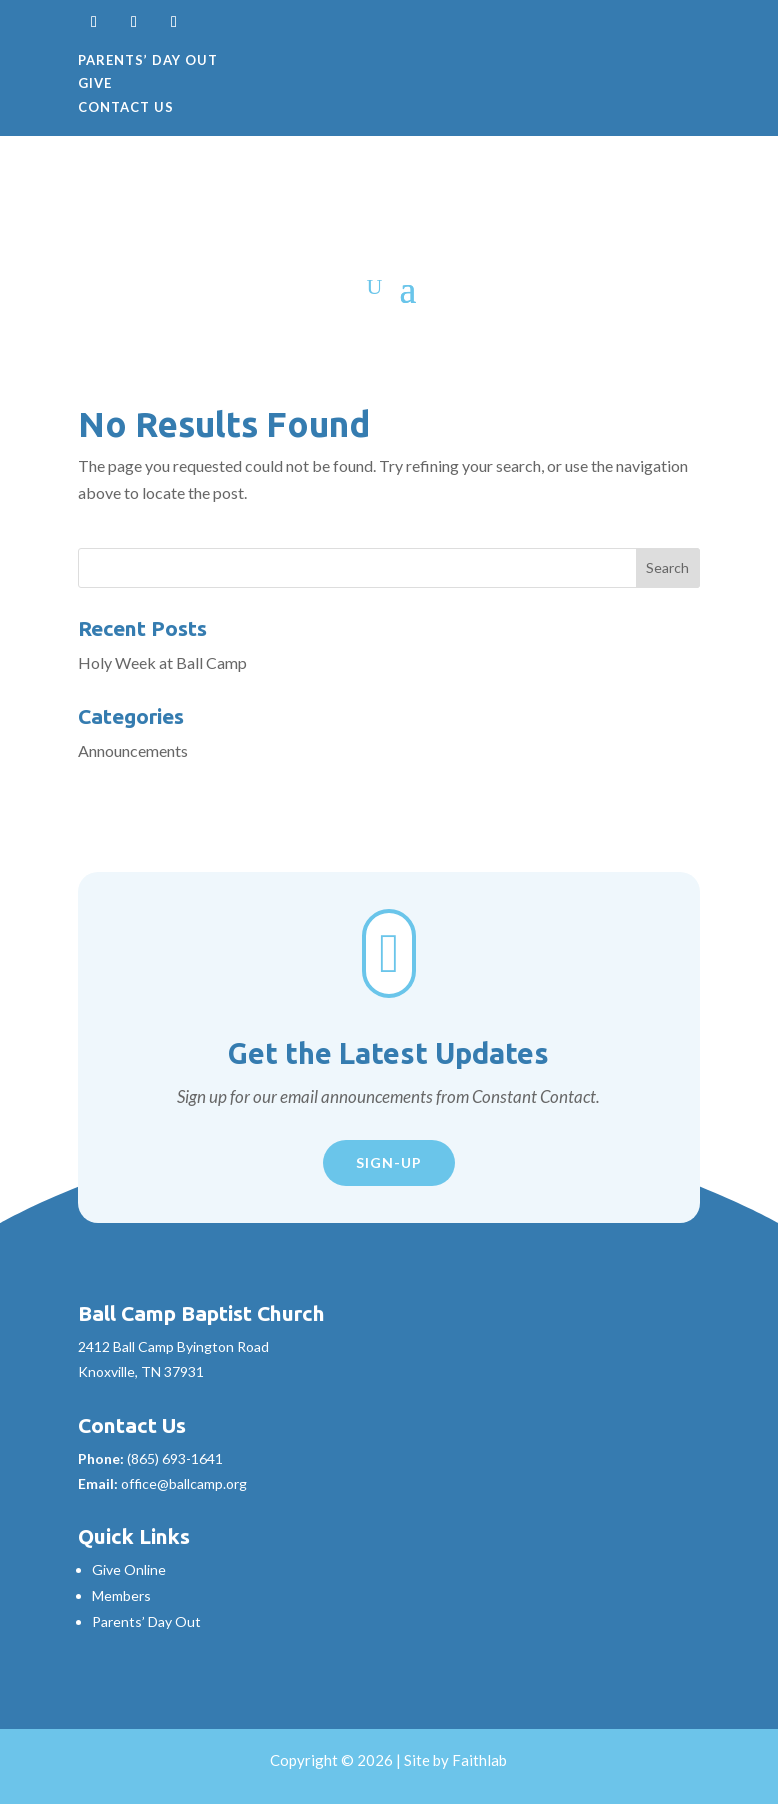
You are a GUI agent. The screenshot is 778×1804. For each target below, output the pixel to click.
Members (121, 1595)
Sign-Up (389, 1162)
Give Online (129, 1569)
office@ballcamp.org (184, 1483)
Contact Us (126, 107)
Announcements (133, 750)
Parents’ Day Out (148, 60)
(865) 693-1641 (175, 1458)
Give (95, 83)
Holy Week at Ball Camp (162, 662)
